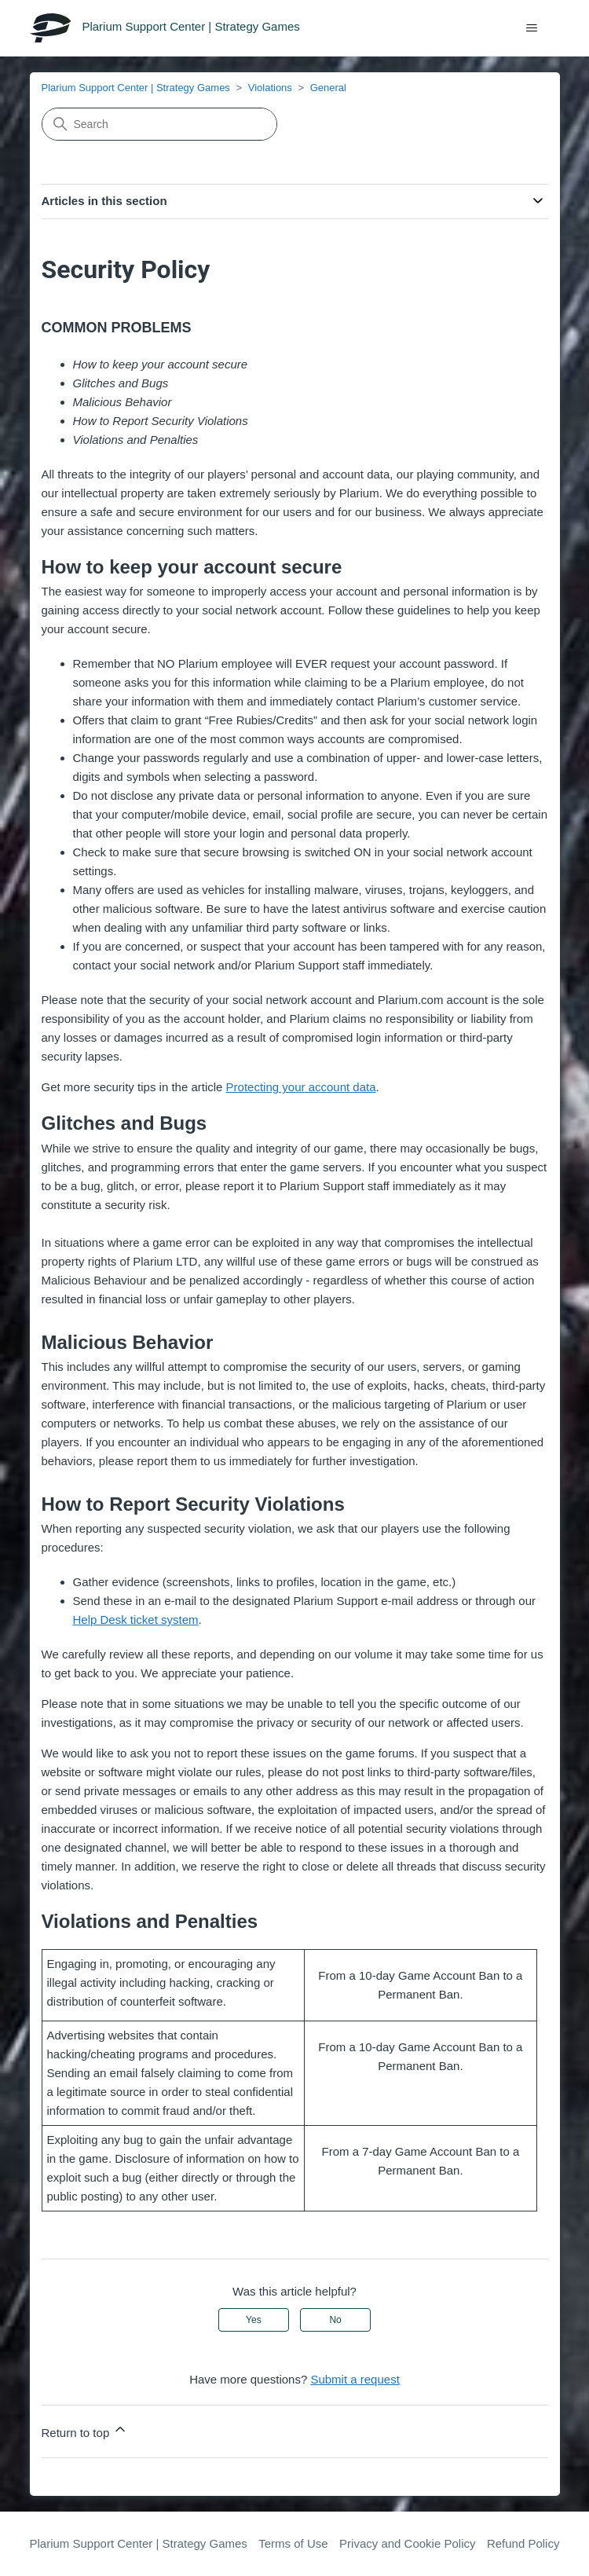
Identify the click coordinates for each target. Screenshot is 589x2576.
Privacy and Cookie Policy (407, 2543)
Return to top (85, 2430)
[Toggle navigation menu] (532, 28)
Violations (270, 87)
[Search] (159, 124)
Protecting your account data (301, 1087)
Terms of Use (292, 2543)
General (328, 87)
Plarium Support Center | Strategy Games (136, 87)
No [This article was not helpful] (335, 2319)
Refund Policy (523, 2543)
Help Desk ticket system (136, 1619)
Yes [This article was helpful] (254, 2319)
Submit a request (354, 2379)
